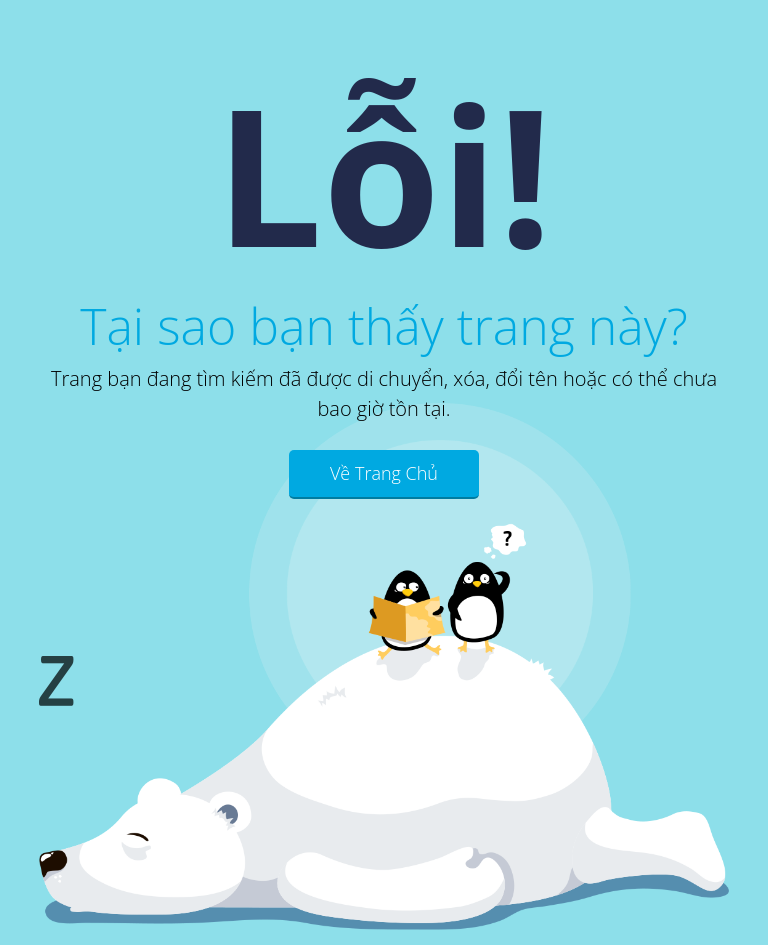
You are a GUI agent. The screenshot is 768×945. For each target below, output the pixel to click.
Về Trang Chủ (384, 473)
